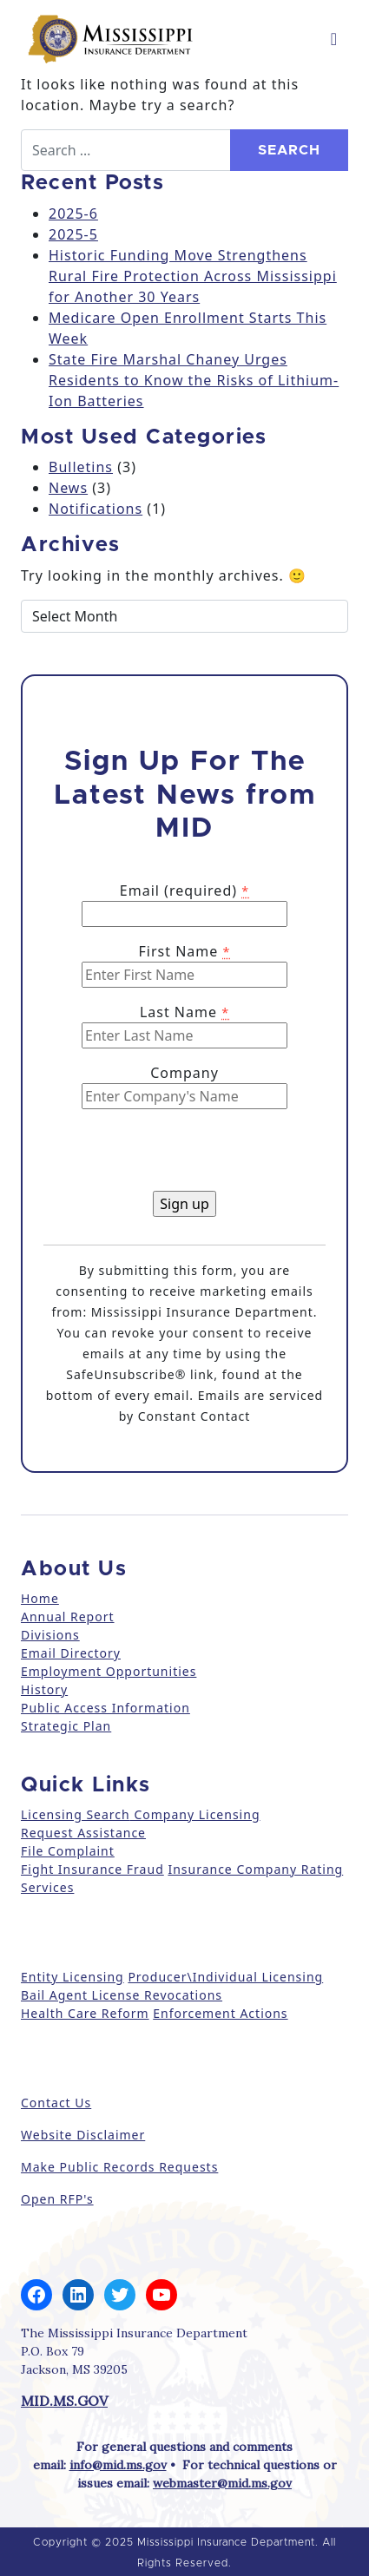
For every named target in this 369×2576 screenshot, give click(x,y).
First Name (185, 951)
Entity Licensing (72, 1976)
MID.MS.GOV (64, 2400)
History (44, 1689)
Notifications (95, 508)
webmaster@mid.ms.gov (222, 2483)
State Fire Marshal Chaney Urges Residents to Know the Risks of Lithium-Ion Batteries (194, 380)
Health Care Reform (85, 2013)
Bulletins (81, 466)
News (68, 487)
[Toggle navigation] (334, 39)
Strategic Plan (66, 1726)
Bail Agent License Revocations (121, 1995)
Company (184, 1072)
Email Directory (71, 1653)
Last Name (184, 1012)
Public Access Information (105, 1707)
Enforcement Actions (220, 2013)
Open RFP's (57, 2199)
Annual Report (68, 1616)
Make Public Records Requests (119, 2167)
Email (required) (184, 890)
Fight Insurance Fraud (92, 1869)
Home (40, 1598)
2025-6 (73, 213)
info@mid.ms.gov (118, 2465)
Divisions (50, 1634)
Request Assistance (83, 1832)
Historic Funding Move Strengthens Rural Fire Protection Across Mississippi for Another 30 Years (193, 276)
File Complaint (68, 1851)
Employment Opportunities (108, 1671)
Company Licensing (195, 1814)
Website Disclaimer (83, 2134)
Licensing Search (75, 1814)
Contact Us (56, 2102)
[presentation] (175, 1157)
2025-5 (73, 234)
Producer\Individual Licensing (225, 1976)
